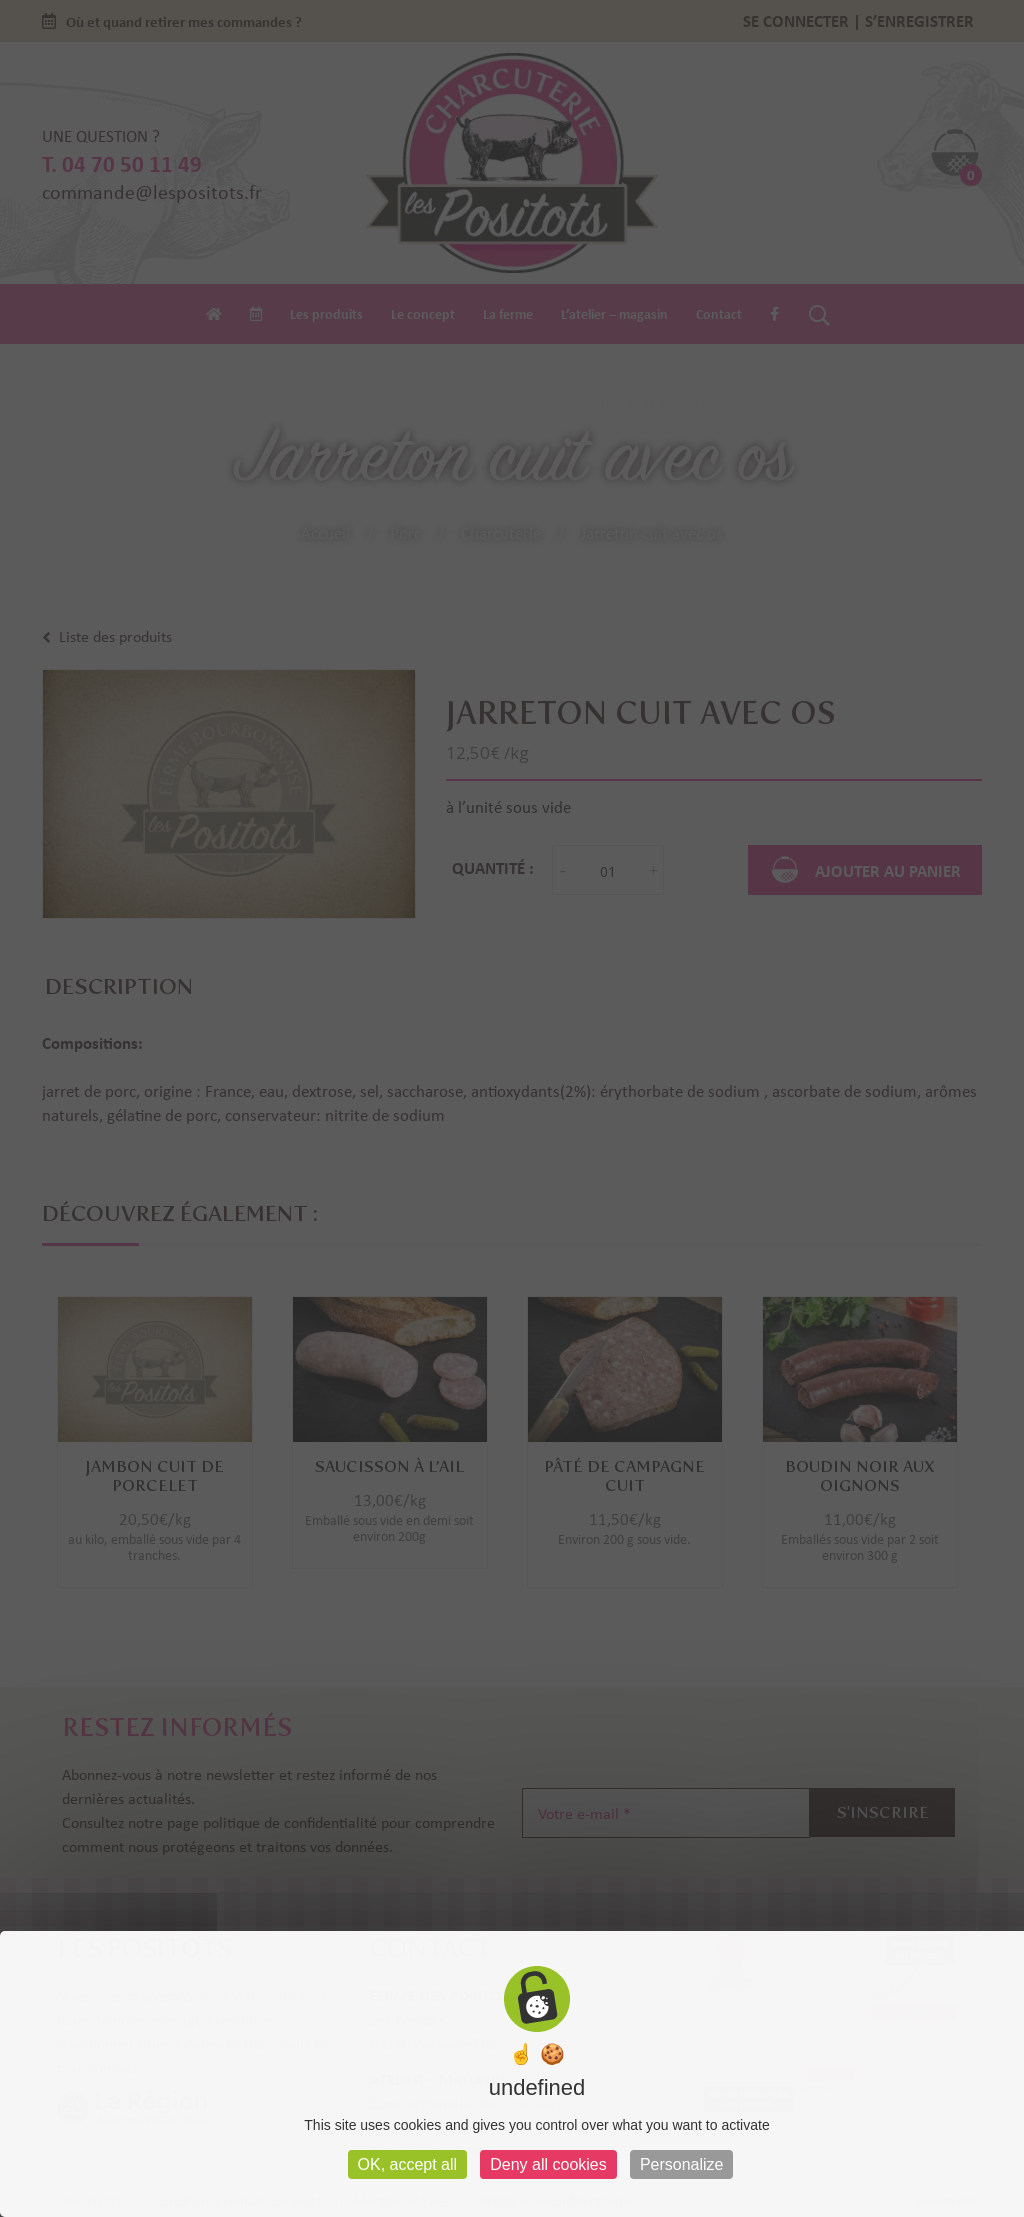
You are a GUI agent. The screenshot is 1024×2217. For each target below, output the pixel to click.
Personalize (682, 2164)
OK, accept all (408, 2164)
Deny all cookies (548, 2164)
